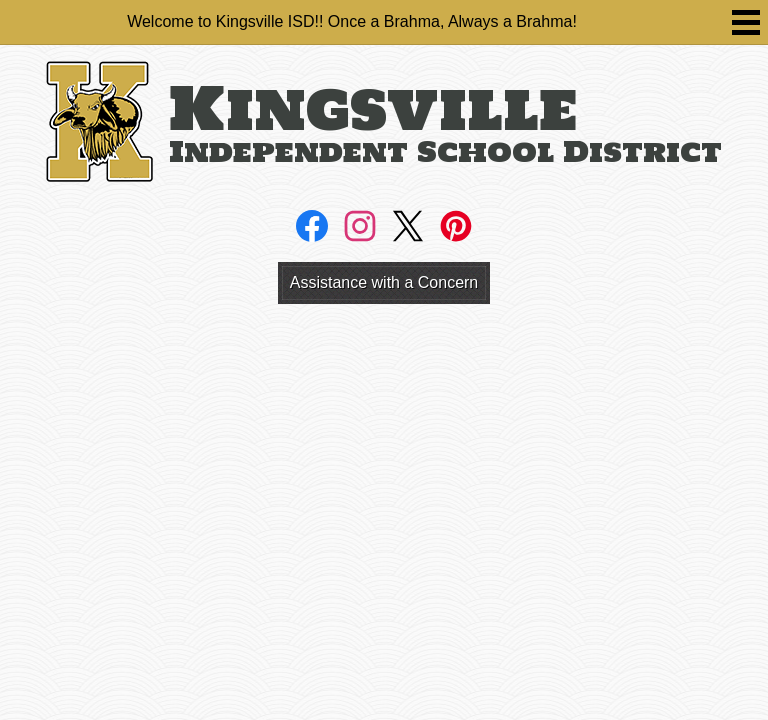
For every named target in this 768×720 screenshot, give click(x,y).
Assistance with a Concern (384, 282)
